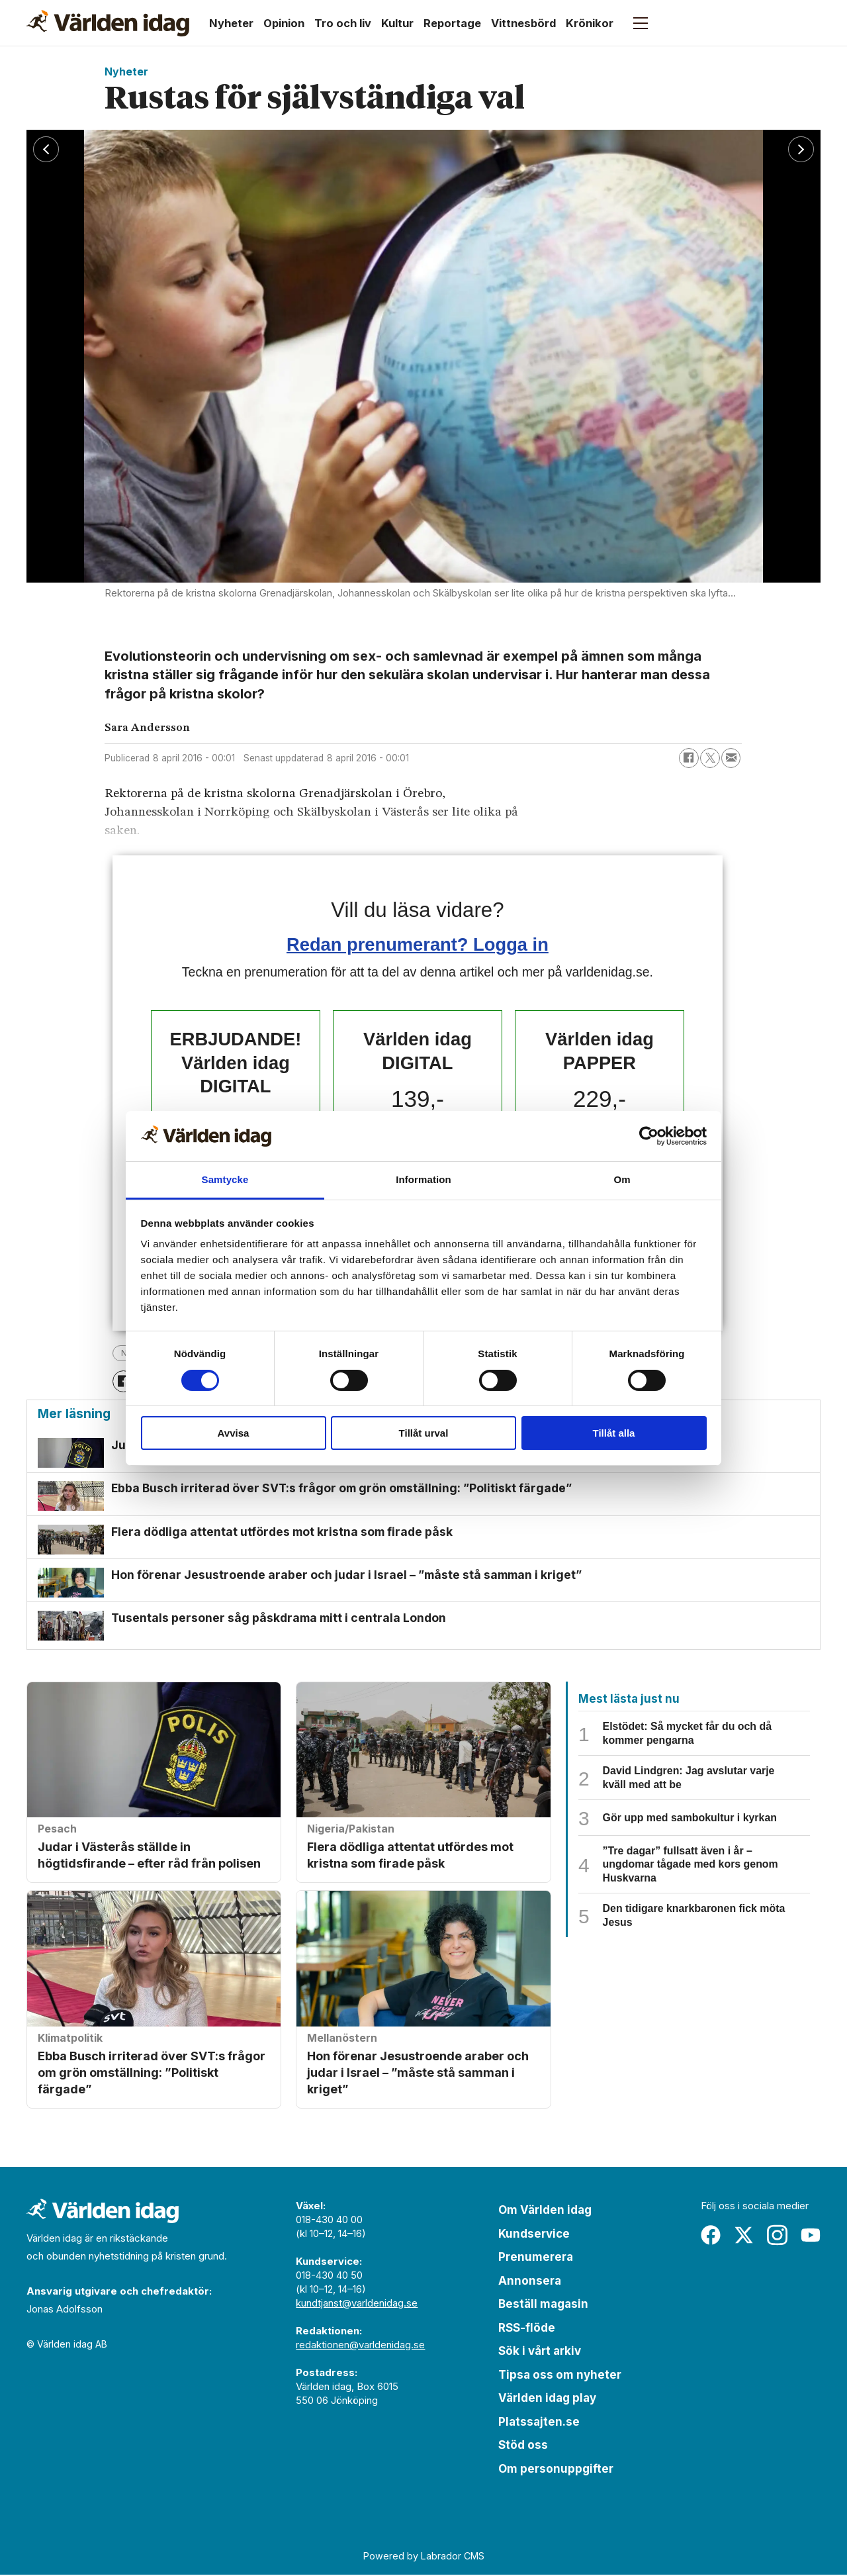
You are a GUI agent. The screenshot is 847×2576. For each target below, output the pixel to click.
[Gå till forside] (107, 23)
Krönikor (589, 23)
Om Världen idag (545, 2211)
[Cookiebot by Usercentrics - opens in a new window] (649, 1136)
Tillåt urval (424, 1433)
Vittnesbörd (523, 23)
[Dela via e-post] (731, 758)
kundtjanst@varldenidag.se (357, 2304)
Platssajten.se (539, 2422)
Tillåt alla (614, 1433)
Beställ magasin (543, 2305)
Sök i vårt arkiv (539, 2352)
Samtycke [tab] (225, 1179)
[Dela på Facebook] (689, 758)
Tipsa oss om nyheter (559, 2375)
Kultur (397, 23)
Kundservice (534, 2234)
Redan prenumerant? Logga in (418, 944)
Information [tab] (423, 1179)
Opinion (283, 23)
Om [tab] (621, 1179)
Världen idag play (547, 2399)
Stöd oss (523, 2446)
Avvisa (233, 1433)
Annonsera (529, 2281)
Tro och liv (342, 23)
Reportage (452, 23)
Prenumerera (535, 2258)
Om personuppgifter (555, 2469)
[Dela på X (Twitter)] (710, 758)
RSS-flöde (526, 2328)
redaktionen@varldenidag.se (360, 2346)
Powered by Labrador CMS (423, 2556)
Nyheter (231, 23)
